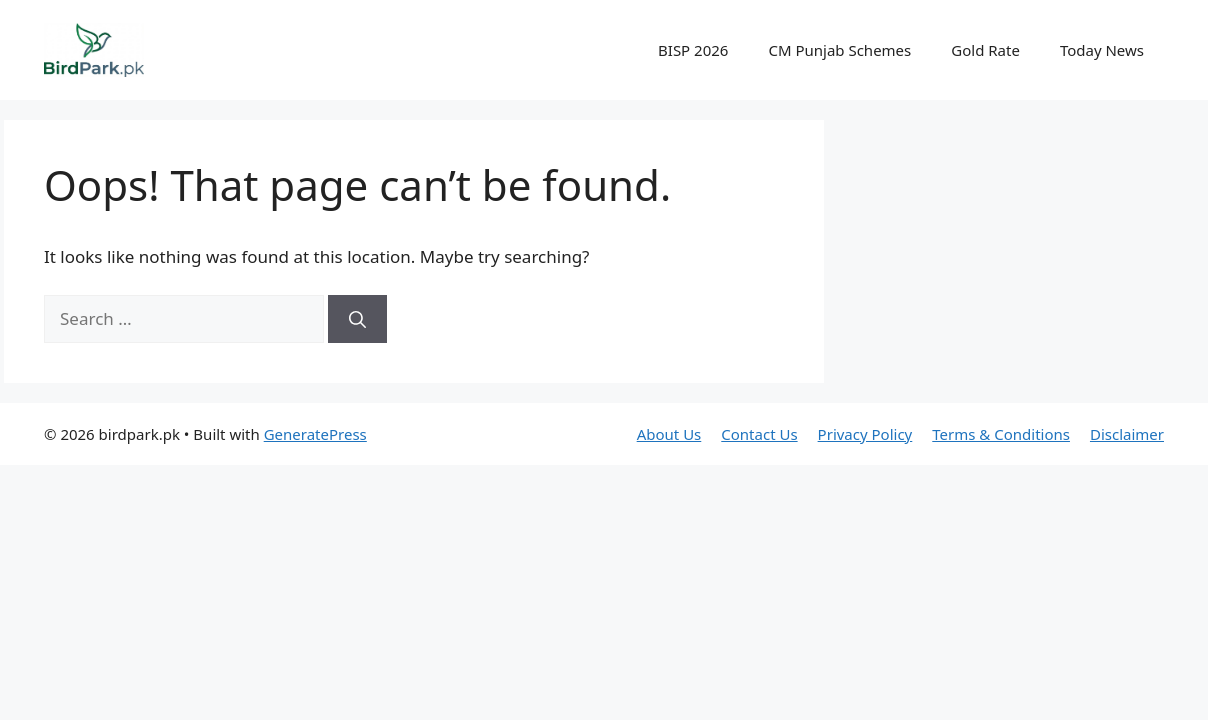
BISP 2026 (693, 50)
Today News (1102, 50)
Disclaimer (1127, 434)
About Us (669, 434)
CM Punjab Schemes (839, 50)
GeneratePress (315, 434)
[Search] (357, 319)
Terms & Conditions (1001, 434)
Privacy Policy (865, 434)
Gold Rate (985, 50)
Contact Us (759, 434)
